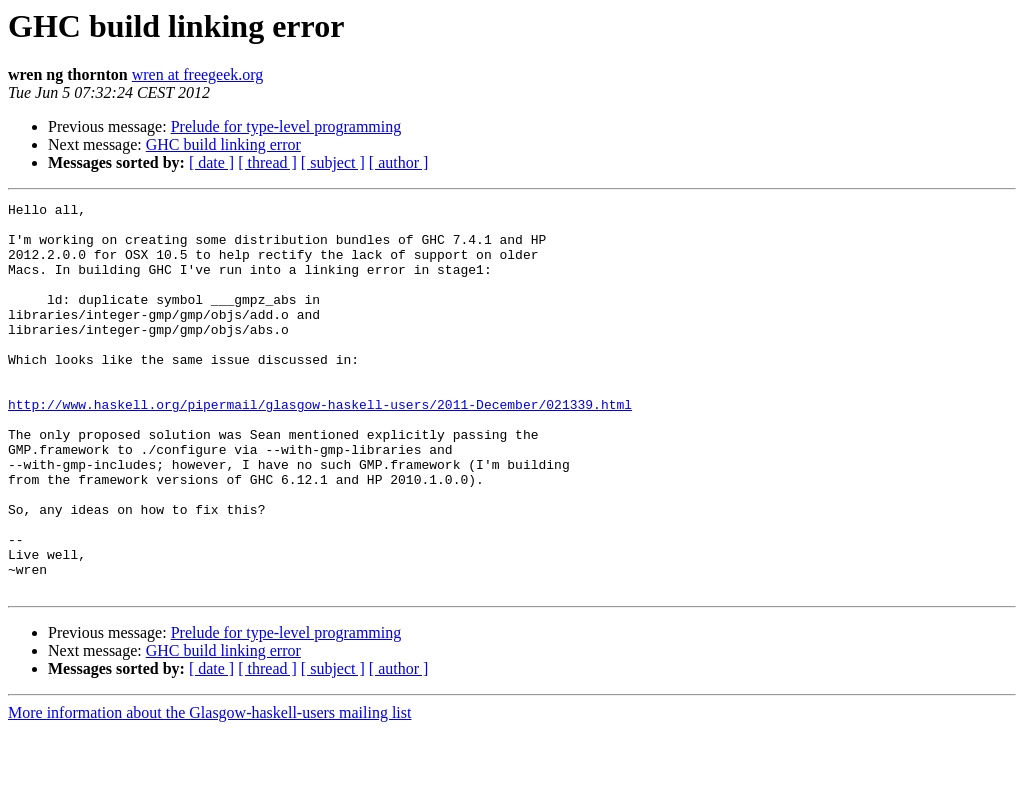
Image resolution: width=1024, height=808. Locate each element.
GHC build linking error (223, 144)
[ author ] (399, 162)
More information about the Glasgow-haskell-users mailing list (209, 790)
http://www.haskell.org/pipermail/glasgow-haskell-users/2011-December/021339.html (320, 446)
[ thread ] (267, 162)
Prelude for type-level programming (286, 126)
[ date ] (211, 162)
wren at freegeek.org (198, 74)
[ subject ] (333, 162)
